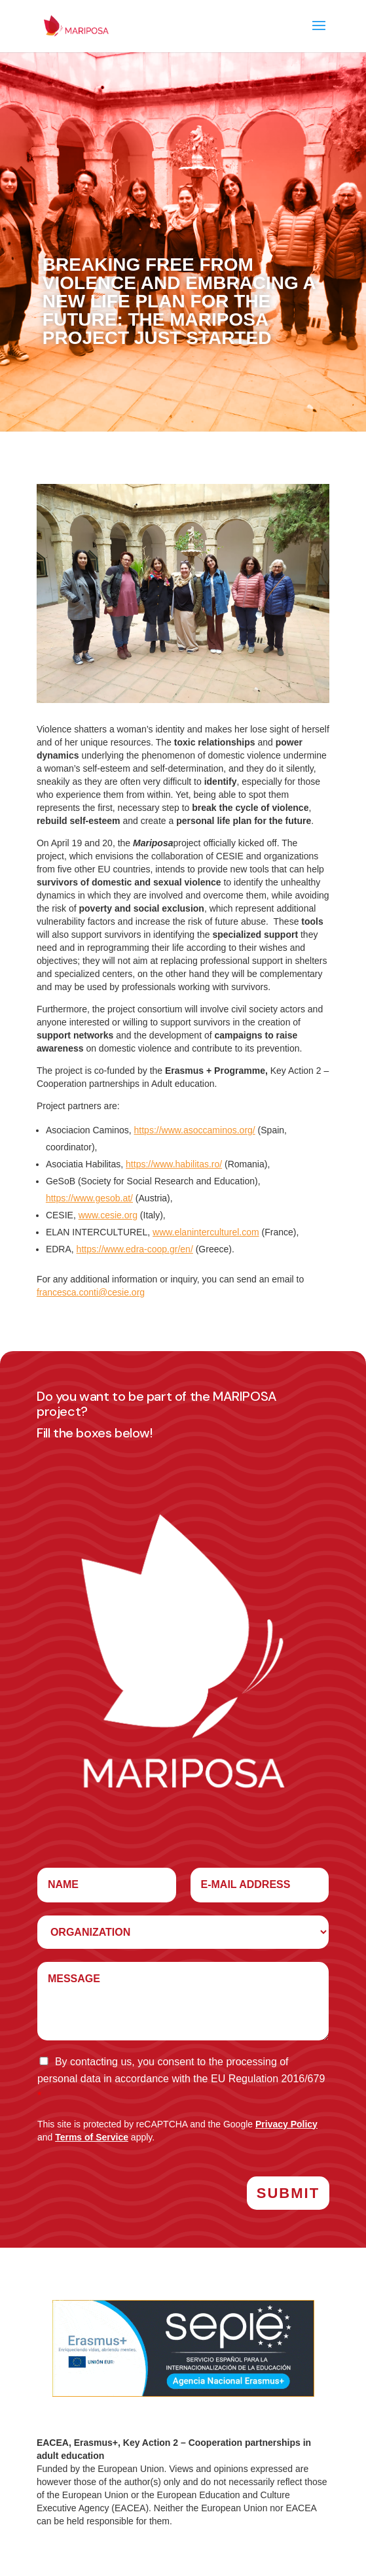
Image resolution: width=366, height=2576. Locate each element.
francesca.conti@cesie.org (91, 1292)
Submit (288, 2193)
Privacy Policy (286, 2124)
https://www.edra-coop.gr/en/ (135, 1249)
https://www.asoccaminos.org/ (194, 1130)
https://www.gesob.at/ (89, 1198)
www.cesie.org (108, 1215)
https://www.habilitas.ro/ (174, 1164)
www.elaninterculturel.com (206, 1232)
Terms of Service (91, 2137)
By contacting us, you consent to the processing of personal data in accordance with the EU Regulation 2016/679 (181, 2078)
